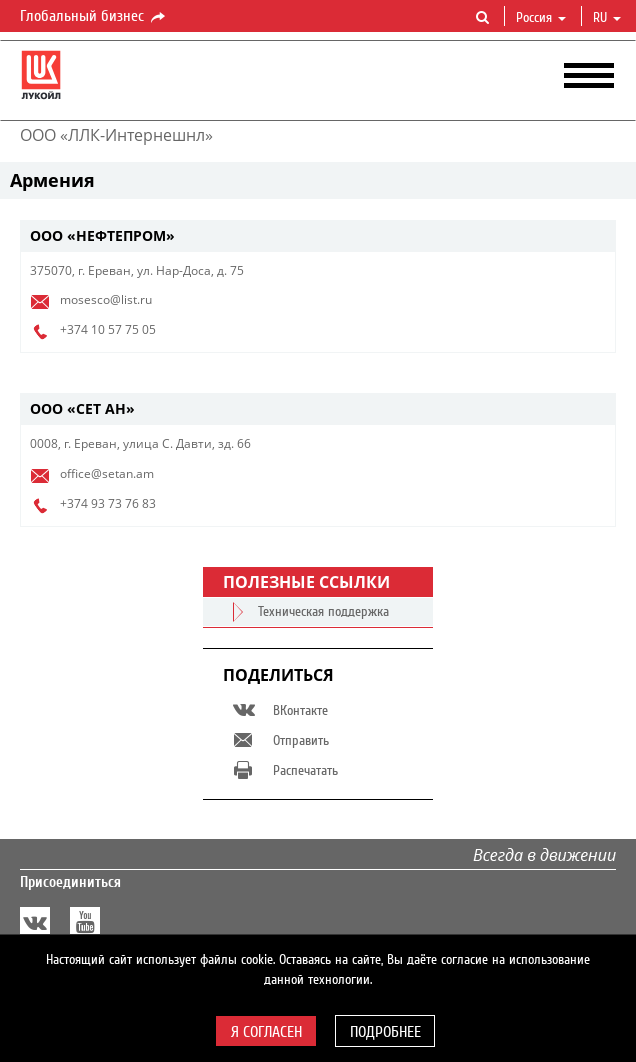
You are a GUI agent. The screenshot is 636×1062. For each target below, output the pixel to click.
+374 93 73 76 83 (108, 503)
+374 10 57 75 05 (108, 329)
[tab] (318, 236)
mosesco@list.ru (106, 299)
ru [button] (607, 18)
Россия (541, 18)
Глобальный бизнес (94, 17)
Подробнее (385, 1032)
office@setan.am (107, 473)
